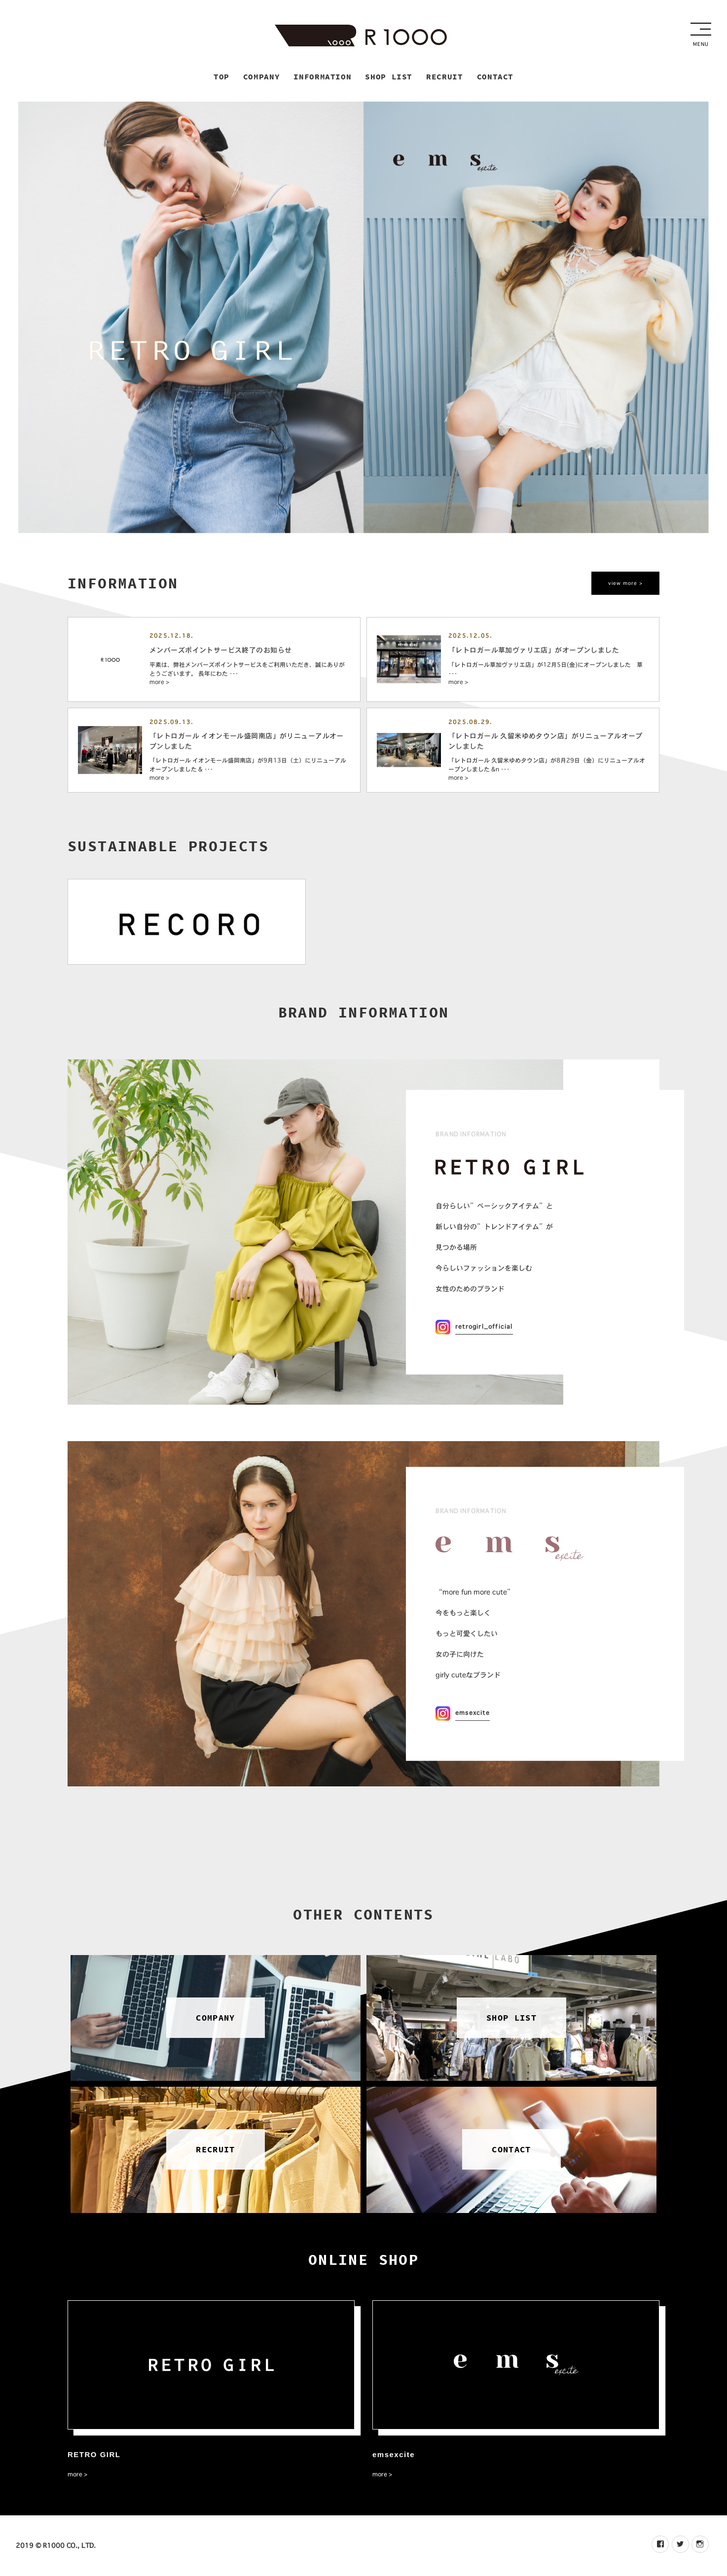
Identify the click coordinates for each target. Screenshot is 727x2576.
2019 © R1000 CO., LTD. (56, 2546)
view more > (624, 584)
